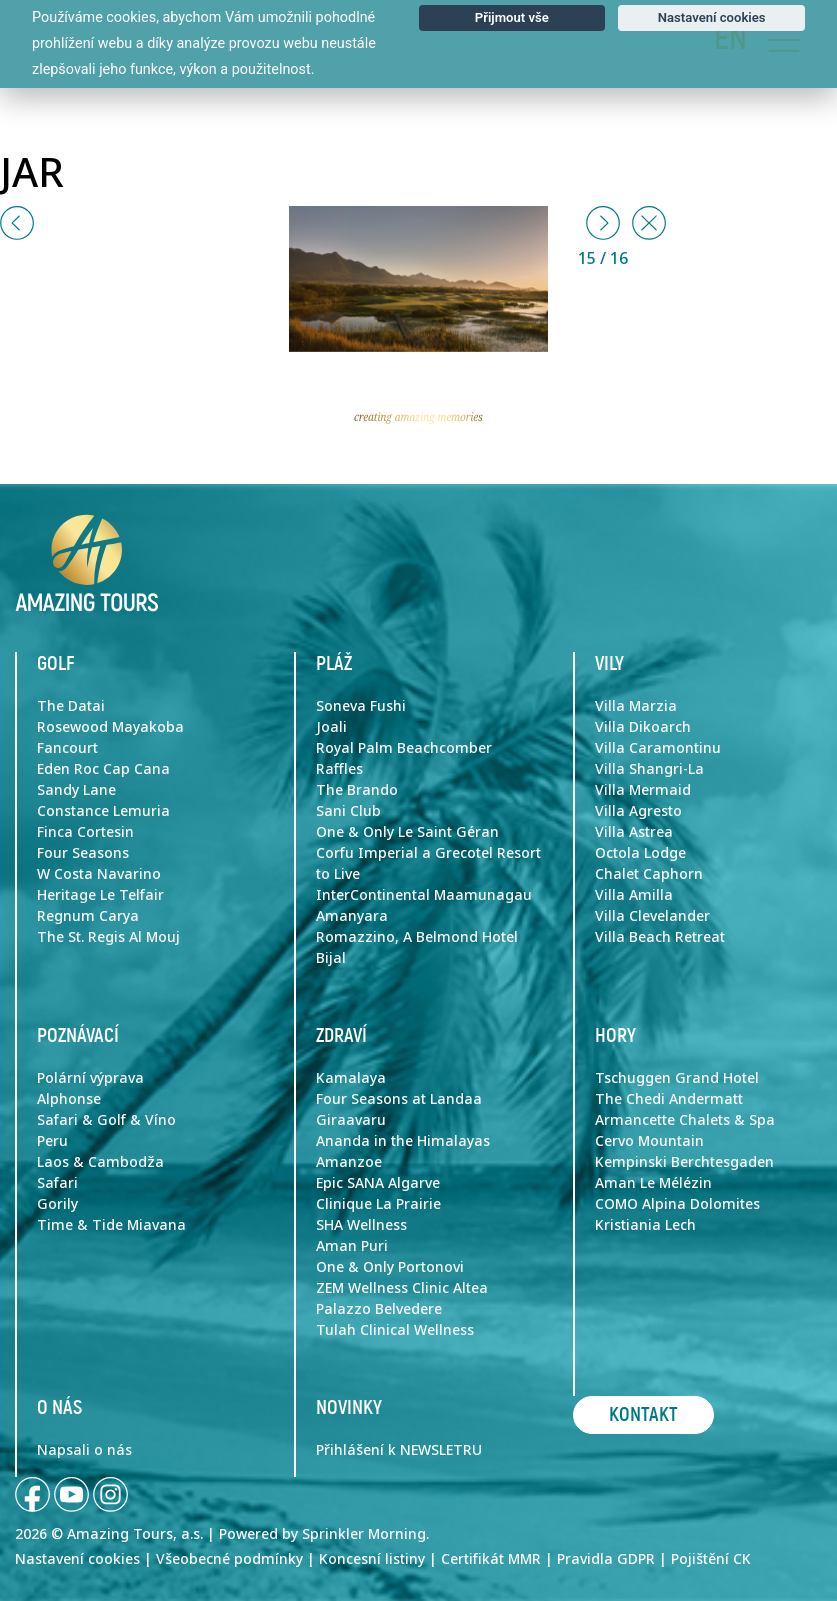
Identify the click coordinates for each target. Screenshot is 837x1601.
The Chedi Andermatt (669, 1099)
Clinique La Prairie (378, 1204)
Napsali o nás (84, 1450)
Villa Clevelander (652, 916)
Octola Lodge (640, 853)
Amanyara (352, 916)
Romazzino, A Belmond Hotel (417, 937)
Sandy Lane (76, 790)
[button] (17, 223)
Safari (57, 1183)
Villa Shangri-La (649, 769)
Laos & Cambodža (100, 1162)
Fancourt (67, 748)
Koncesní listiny (372, 1559)
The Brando (357, 790)
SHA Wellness (361, 1225)
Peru (52, 1141)
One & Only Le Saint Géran (407, 832)
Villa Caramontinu (658, 748)
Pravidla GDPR (606, 1559)
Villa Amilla (634, 895)
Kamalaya (351, 1078)
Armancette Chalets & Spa (685, 1120)
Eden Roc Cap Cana (103, 769)
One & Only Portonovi (390, 1267)
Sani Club (348, 811)
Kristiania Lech (645, 1225)
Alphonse (69, 1099)
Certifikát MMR (491, 1559)
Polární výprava (90, 1078)
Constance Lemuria (103, 811)
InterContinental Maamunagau (424, 895)
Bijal (331, 958)
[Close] (649, 223)
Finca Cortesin (85, 832)
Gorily (57, 1204)
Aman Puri (352, 1246)
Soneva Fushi (361, 706)
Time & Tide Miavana (111, 1225)
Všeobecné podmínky (229, 1559)
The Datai (71, 706)
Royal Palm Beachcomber (404, 748)
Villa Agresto (638, 811)
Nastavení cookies (77, 1559)
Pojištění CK (711, 1559)
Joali (331, 727)
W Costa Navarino (99, 874)
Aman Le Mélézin (653, 1183)
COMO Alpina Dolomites (677, 1204)
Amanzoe (349, 1162)
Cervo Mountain (649, 1141)
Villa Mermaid (643, 790)
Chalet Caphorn (649, 874)
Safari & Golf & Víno (106, 1120)
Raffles (339, 769)
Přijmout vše (512, 17)
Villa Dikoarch (643, 727)
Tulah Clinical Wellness (395, 1330)
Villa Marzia (636, 706)
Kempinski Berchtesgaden (684, 1162)
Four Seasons (83, 853)
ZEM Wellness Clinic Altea (402, 1288)
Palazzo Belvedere (379, 1309)
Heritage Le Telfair (100, 895)
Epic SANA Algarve (378, 1183)
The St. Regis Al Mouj (108, 937)
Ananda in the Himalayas (403, 1141)
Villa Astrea (634, 832)
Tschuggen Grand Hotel (677, 1078)
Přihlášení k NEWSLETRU (399, 1450)
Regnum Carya (88, 916)
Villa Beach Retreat (660, 937)
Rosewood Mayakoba (110, 727)
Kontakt (643, 1415)
